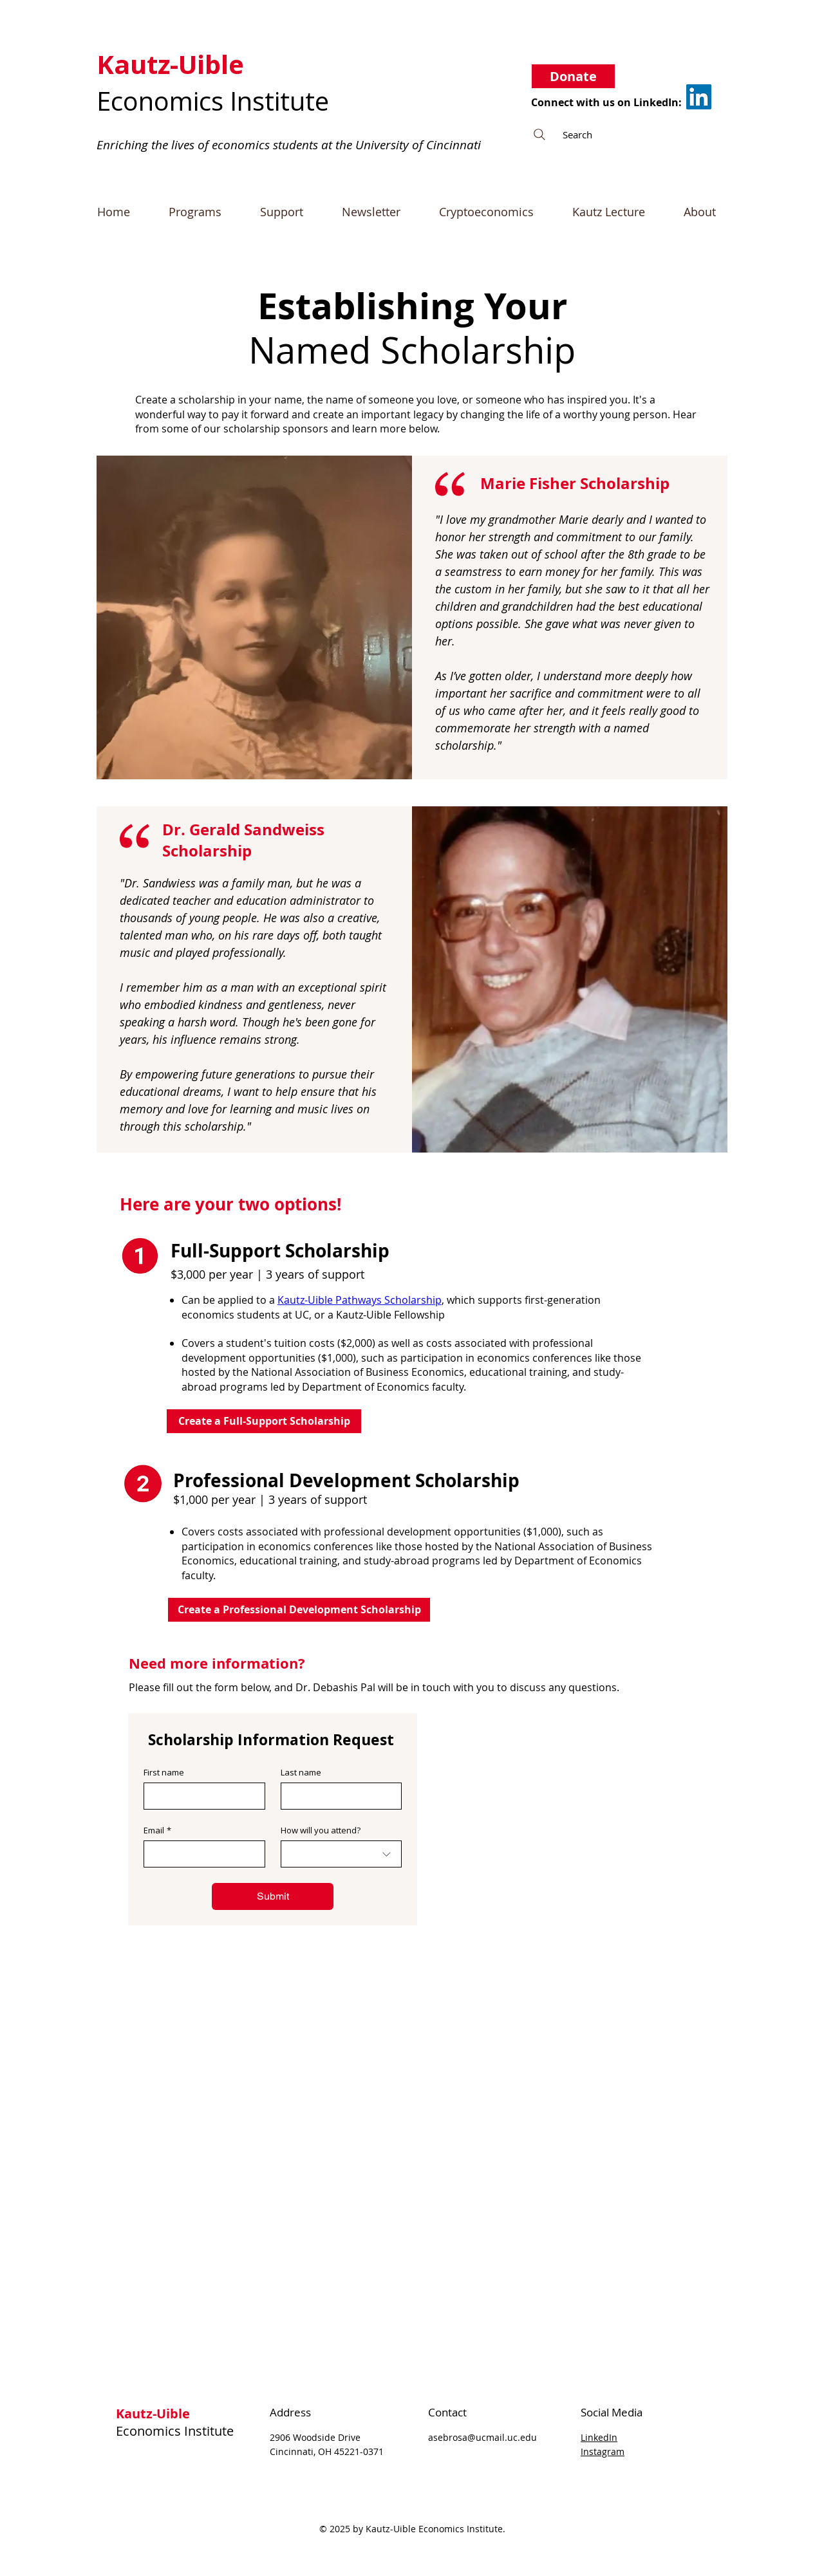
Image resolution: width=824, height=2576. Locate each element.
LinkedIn (599, 2437)
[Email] (200, 1854)
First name (164, 1772)
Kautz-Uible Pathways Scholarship (359, 1300)
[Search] (622, 134)
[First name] (200, 1796)
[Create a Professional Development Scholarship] (299, 1609)
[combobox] (341, 1853)
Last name (301, 1772)
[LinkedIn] (698, 96)
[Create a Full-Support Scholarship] (264, 1421)
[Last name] (337, 1796)
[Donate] (573, 76)
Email (157, 1830)
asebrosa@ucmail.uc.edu (482, 2437)
